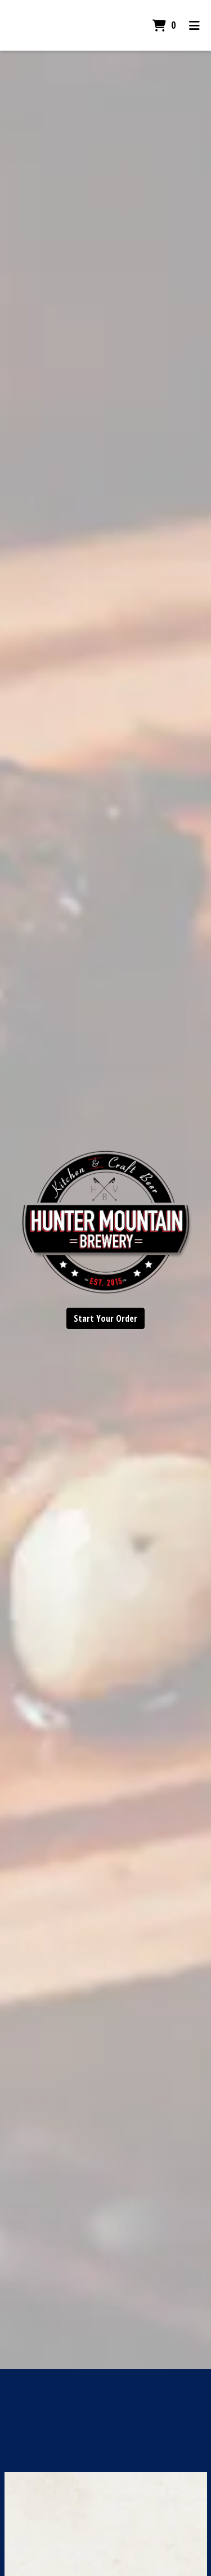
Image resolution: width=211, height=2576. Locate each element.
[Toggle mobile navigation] (194, 25)
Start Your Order (105, 1318)
